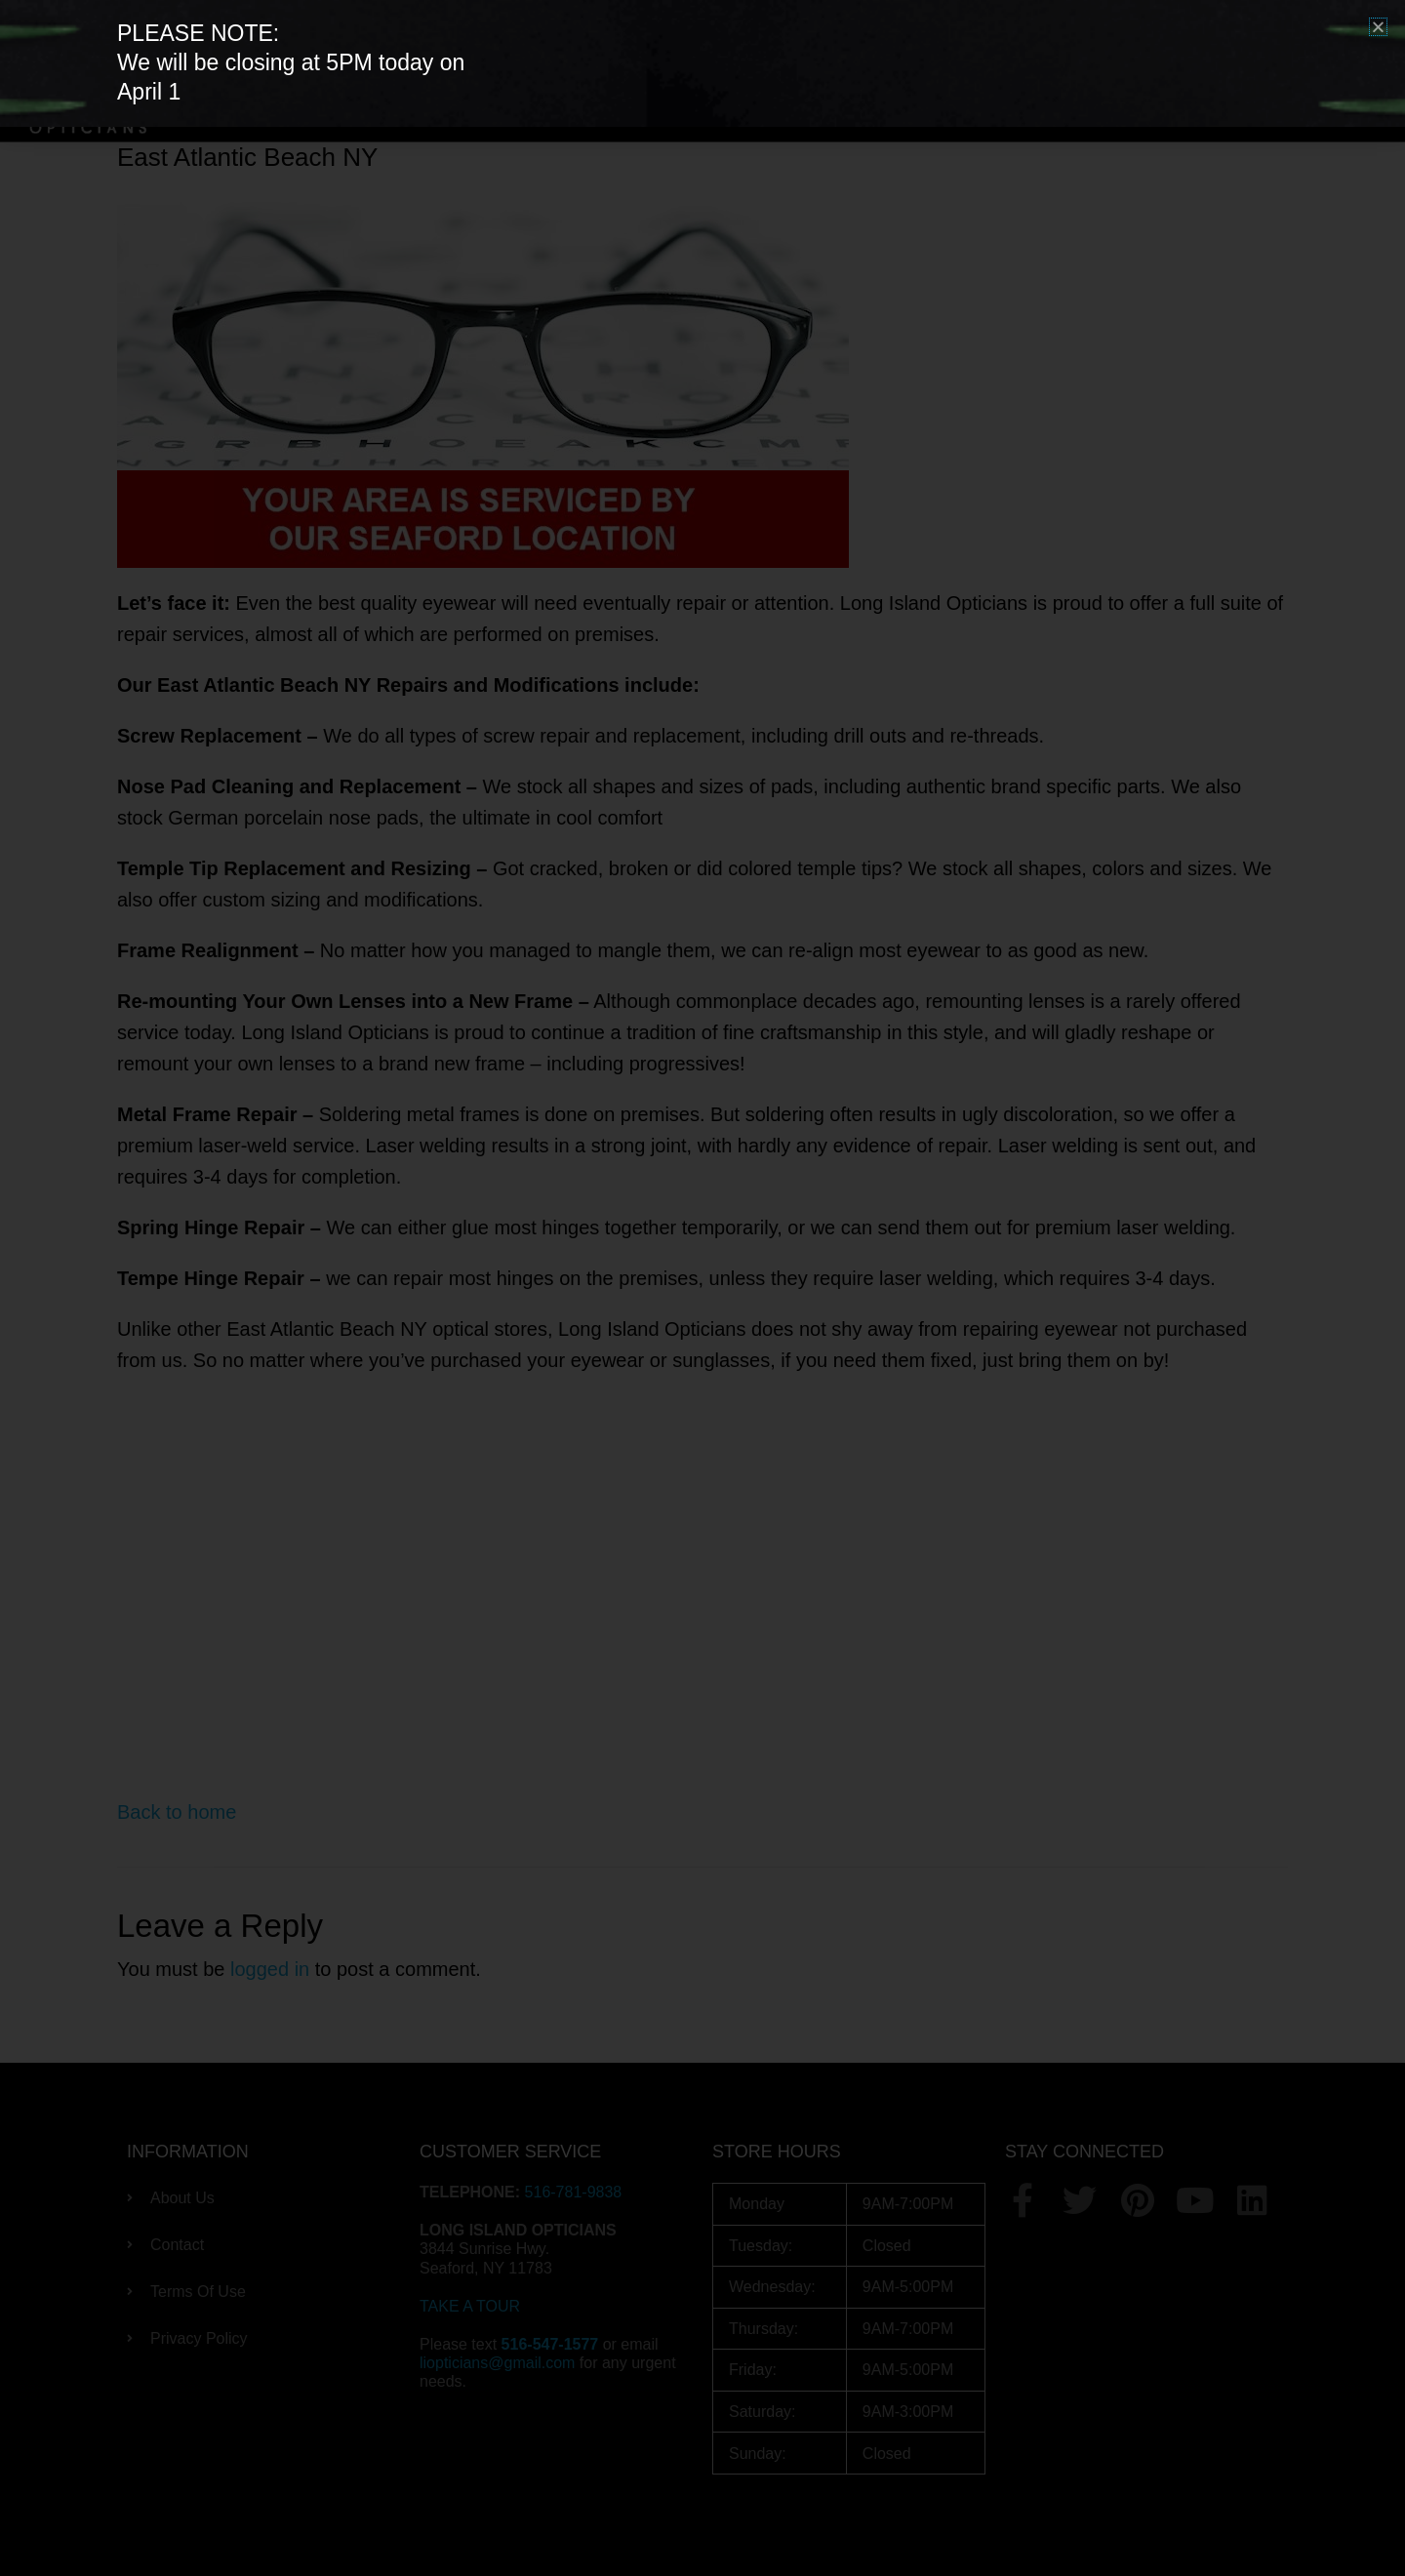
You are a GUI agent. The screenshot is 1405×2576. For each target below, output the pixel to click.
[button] (1378, 27)
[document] (702, 1288)
